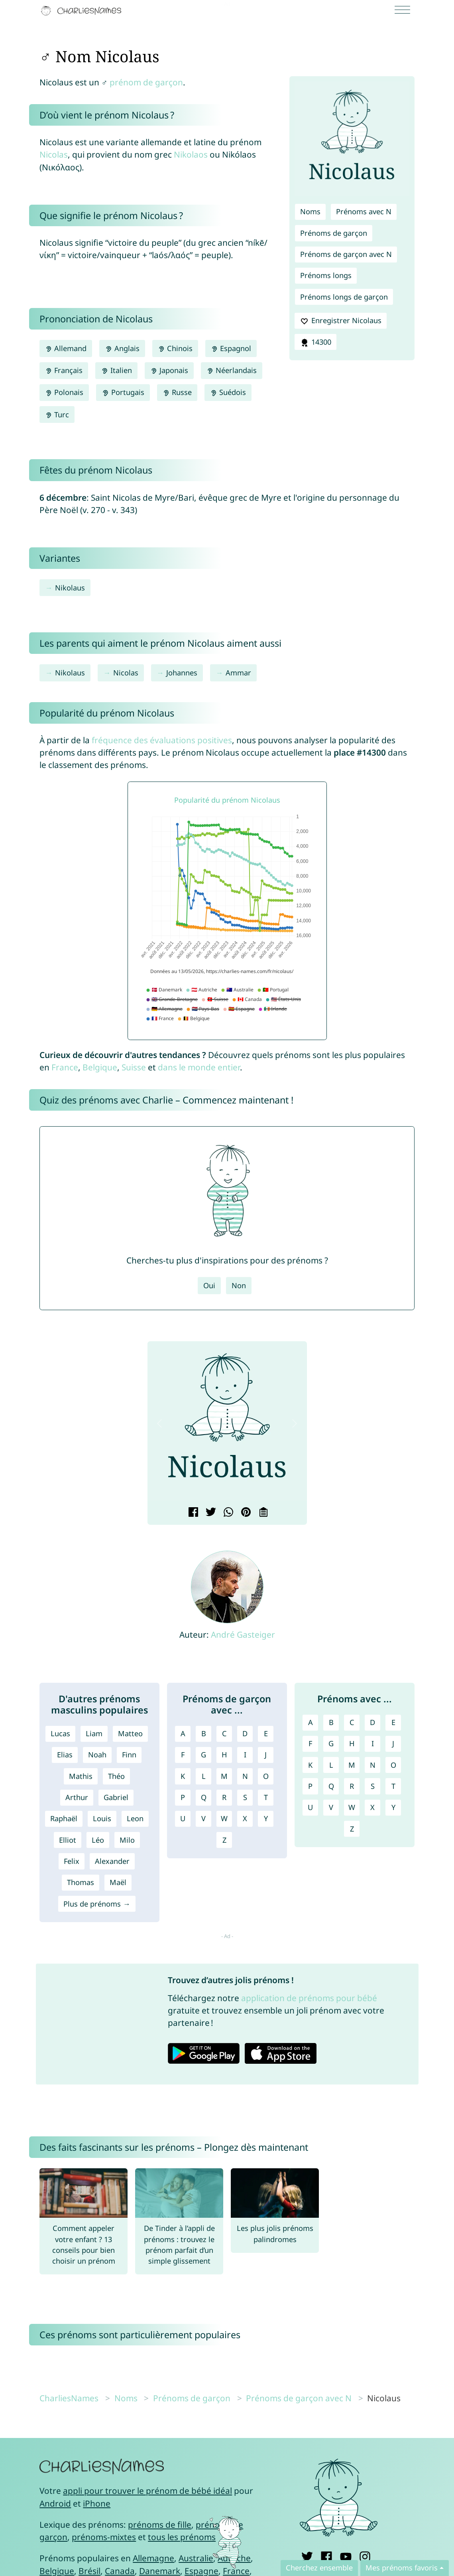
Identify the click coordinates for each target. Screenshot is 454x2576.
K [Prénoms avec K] (310, 1765)
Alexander (112, 1861)
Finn (129, 1754)
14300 (315, 342)
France (64, 1067)
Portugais (123, 392)
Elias (65, 1754)
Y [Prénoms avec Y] (393, 1807)
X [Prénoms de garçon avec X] (245, 1818)
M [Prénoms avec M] (351, 1765)
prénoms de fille (159, 2524)
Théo (116, 1776)
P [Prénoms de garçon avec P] (183, 1797)
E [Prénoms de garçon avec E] (266, 1733)
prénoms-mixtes (104, 2536)
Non (239, 1285)
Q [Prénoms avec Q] (331, 1786)
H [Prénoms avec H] (351, 1743)
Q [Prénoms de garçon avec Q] (203, 1797)
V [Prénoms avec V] (331, 1807)
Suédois (228, 392)
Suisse (134, 1067)
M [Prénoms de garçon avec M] (224, 1776)
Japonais (169, 370)
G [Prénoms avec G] (331, 1743)
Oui (209, 1285)
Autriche (234, 2558)
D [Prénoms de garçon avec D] (245, 1733)
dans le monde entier (199, 1067)
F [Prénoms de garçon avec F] (183, 1754)
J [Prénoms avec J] (393, 1743)
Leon (135, 1818)
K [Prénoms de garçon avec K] (183, 1776)
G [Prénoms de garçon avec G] (203, 1754)
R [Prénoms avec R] (352, 1786)
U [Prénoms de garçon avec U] (182, 1818)
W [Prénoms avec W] (351, 1807)
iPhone (96, 2503)
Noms (310, 211)
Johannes (181, 672)
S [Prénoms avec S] (373, 1786)
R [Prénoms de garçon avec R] (224, 1797)
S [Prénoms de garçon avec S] (245, 1797)
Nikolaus (70, 587)
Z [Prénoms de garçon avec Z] (224, 1840)
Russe (177, 392)
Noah (97, 1754)
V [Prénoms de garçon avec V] (203, 1818)
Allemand (65, 348)
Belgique (100, 1067)
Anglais (122, 348)
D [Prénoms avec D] (372, 1722)
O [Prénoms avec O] (393, 1765)
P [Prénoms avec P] (310, 1786)
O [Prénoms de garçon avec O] (266, 1776)
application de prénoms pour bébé (309, 1998)
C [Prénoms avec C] (352, 1722)
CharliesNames (68, 2398)
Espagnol (231, 348)
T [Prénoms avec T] (393, 1786)
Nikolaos (191, 154)
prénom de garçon (146, 82)
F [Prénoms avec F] (310, 1743)
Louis (102, 1818)
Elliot (67, 1840)
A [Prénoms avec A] (310, 1722)
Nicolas (53, 154)
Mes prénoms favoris (402, 2567)
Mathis (80, 1776)
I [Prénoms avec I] (372, 1743)
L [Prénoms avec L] (331, 1765)
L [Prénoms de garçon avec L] (204, 1776)
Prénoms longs (326, 275)
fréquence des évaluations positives (162, 740)
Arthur (76, 1797)
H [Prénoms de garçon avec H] (224, 1754)
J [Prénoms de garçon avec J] (266, 1754)
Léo (98, 1840)
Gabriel (116, 1797)
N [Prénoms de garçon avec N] (245, 1776)
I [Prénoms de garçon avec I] (245, 1754)
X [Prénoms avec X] (372, 1807)
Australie (196, 2558)
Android (55, 2503)
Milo (127, 1840)
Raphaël (63, 1818)
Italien (116, 370)
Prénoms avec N (363, 211)
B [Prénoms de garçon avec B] (203, 1733)
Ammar (238, 672)
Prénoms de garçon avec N (346, 254)
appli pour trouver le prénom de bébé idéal (147, 2490)
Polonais (64, 392)
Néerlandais (231, 370)
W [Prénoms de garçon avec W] (224, 1818)
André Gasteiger (243, 1634)
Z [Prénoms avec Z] (352, 1829)
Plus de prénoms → (96, 1904)
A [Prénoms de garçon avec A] (183, 1733)
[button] (160, 1424)
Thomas (80, 1882)
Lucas (60, 1733)
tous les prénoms (182, 2536)
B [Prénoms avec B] (331, 1722)
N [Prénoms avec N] (372, 1765)
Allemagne (153, 2558)
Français (64, 370)
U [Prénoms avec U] (310, 1807)
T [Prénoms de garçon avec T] (266, 1797)
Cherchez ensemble (319, 2567)
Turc (57, 414)
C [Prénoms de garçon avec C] (224, 1733)
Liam (94, 1733)
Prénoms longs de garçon (344, 297)
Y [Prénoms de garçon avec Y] (266, 1818)
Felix (71, 1861)
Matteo (130, 1733)
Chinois (175, 348)
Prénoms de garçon (333, 233)
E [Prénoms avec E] (393, 1722)
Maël (118, 1882)
